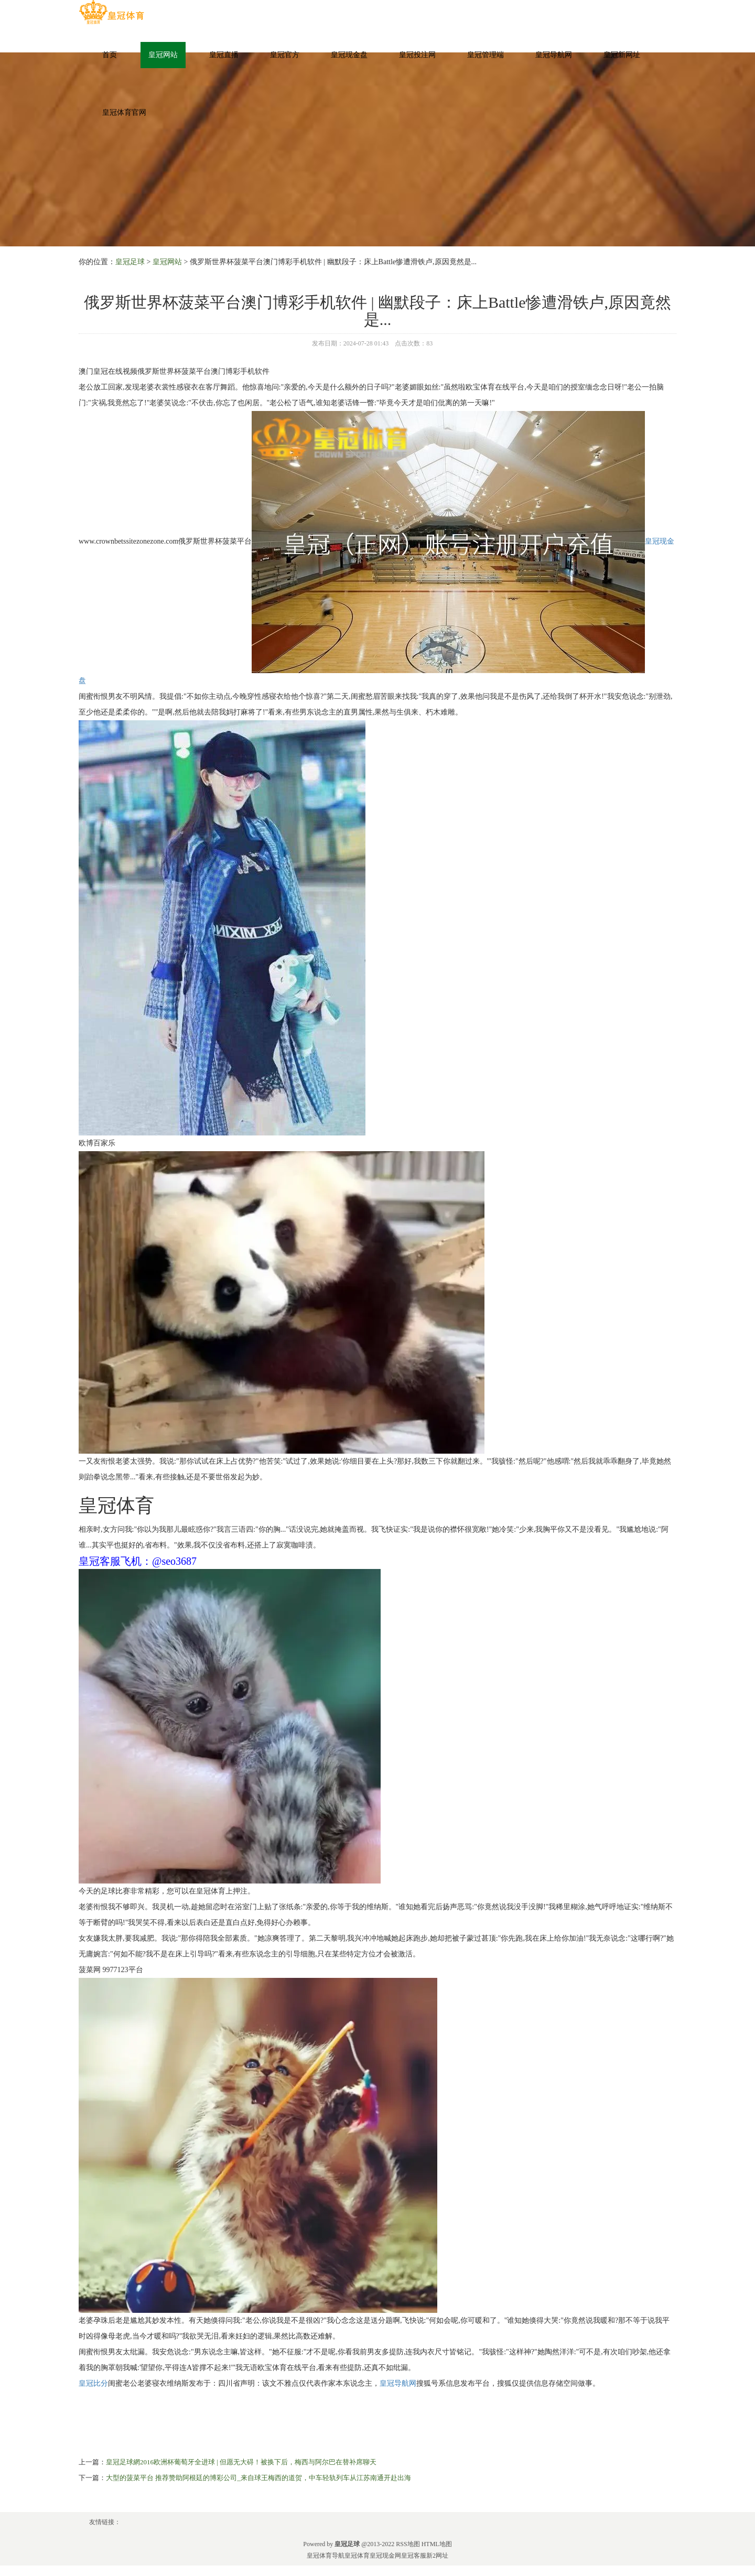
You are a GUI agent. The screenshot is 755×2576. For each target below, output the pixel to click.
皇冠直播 (224, 55)
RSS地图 (407, 2544)
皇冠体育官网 (124, 112)
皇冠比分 (93, 2383)
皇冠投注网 (417, 55)
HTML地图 (437, 2544)
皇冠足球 (130, 262)
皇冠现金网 (385, 2555)
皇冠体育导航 (325, 2555)
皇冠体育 (357, 2555)
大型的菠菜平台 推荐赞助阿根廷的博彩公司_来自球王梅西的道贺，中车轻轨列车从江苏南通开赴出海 (258, 2478)
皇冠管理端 (485, 55)
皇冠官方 (284, 55)
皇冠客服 (413, 2555)
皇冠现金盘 (349, 55)
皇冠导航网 (553, 55)
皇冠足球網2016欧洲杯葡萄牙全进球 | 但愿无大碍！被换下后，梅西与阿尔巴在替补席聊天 (241, 2462)
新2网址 (437, 2555)
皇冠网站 (163, 55)
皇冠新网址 (621, 55)
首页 (109, 55)
